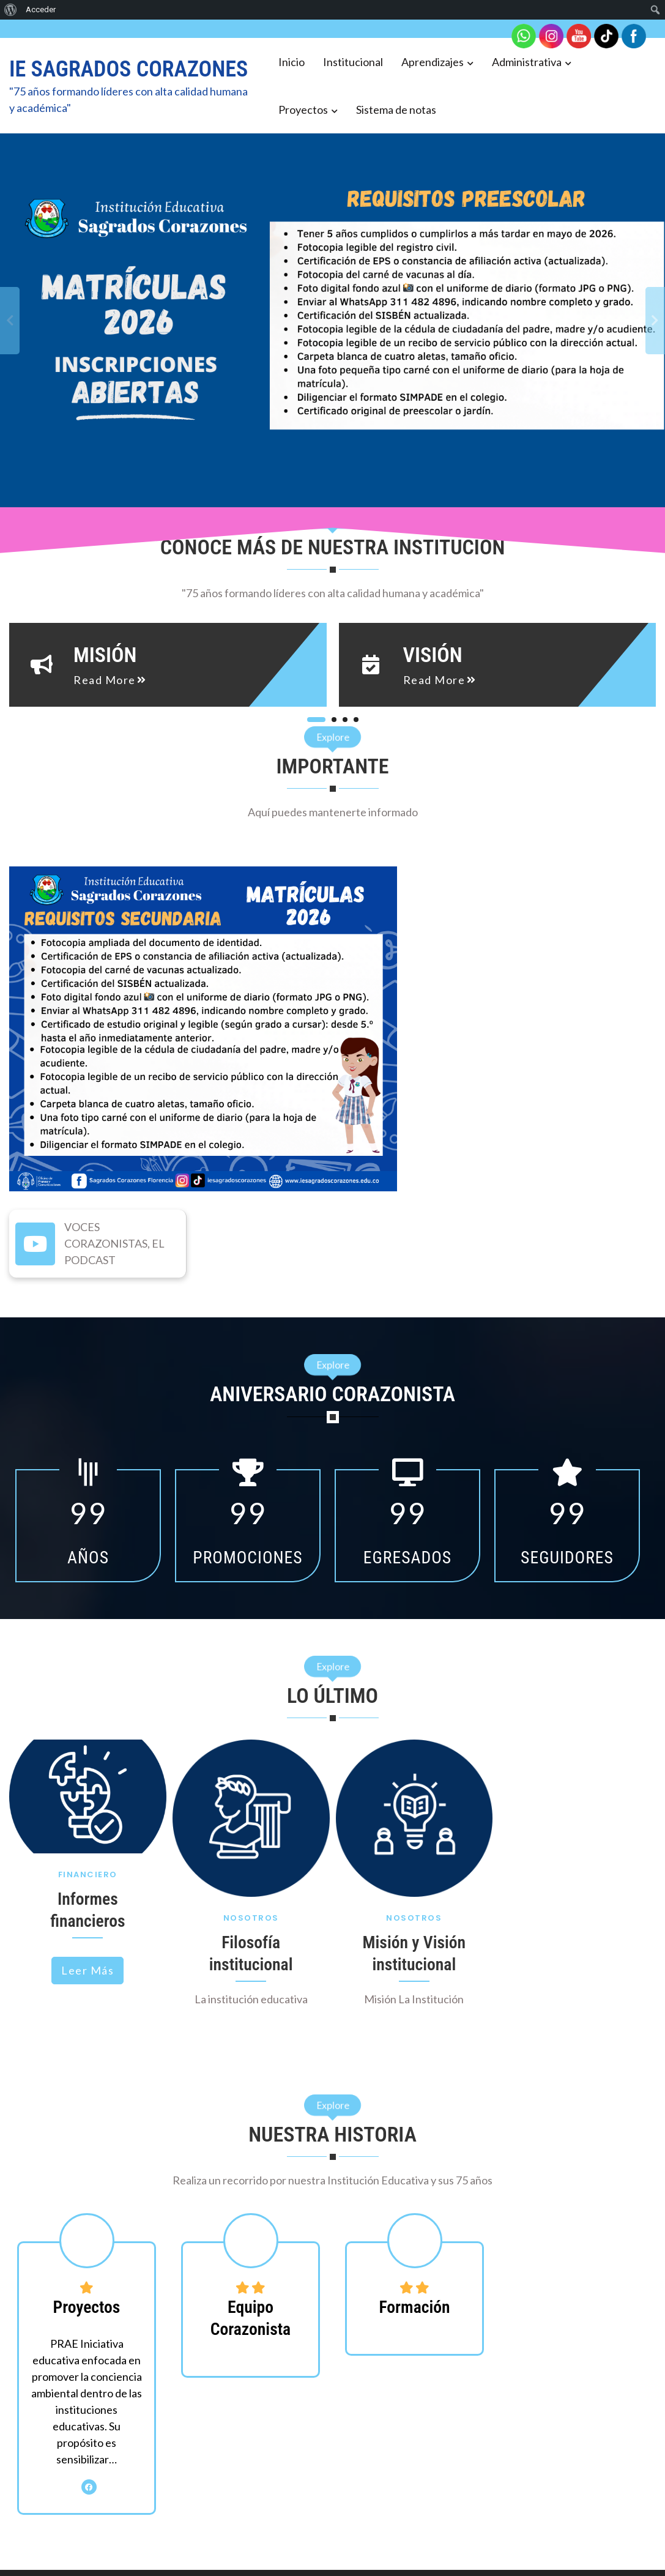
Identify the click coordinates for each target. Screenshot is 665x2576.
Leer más (87, 1970)
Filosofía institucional (251, 1953)
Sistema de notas (396, 109)
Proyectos (303, 109)
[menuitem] (10, 10)
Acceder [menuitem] (41, 9)
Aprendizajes (432, 62)
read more (95, 680)
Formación (414, 2307)
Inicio (291, 62)
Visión (417, 654)
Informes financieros (87, 1910)
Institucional (353, 62)
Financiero (87, 1874)
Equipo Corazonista (250, 2318)
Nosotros (251, 1918)
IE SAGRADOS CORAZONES (128, 69)
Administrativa (527, 62)
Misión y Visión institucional (414, 1953)
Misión (95, 654)
